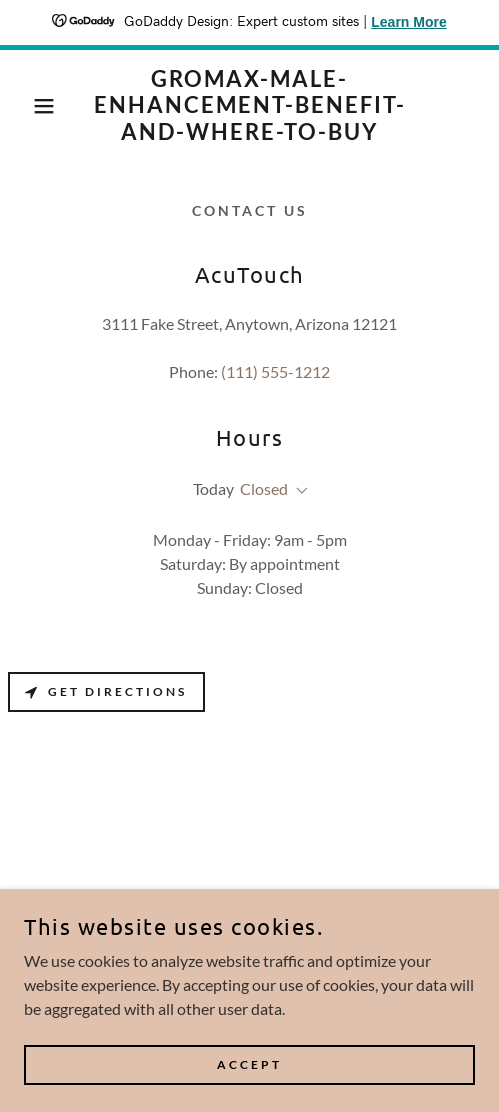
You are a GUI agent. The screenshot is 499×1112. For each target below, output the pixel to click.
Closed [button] (264, 488)
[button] (36, 106)
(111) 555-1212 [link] (275, 371)
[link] (250, 105)
